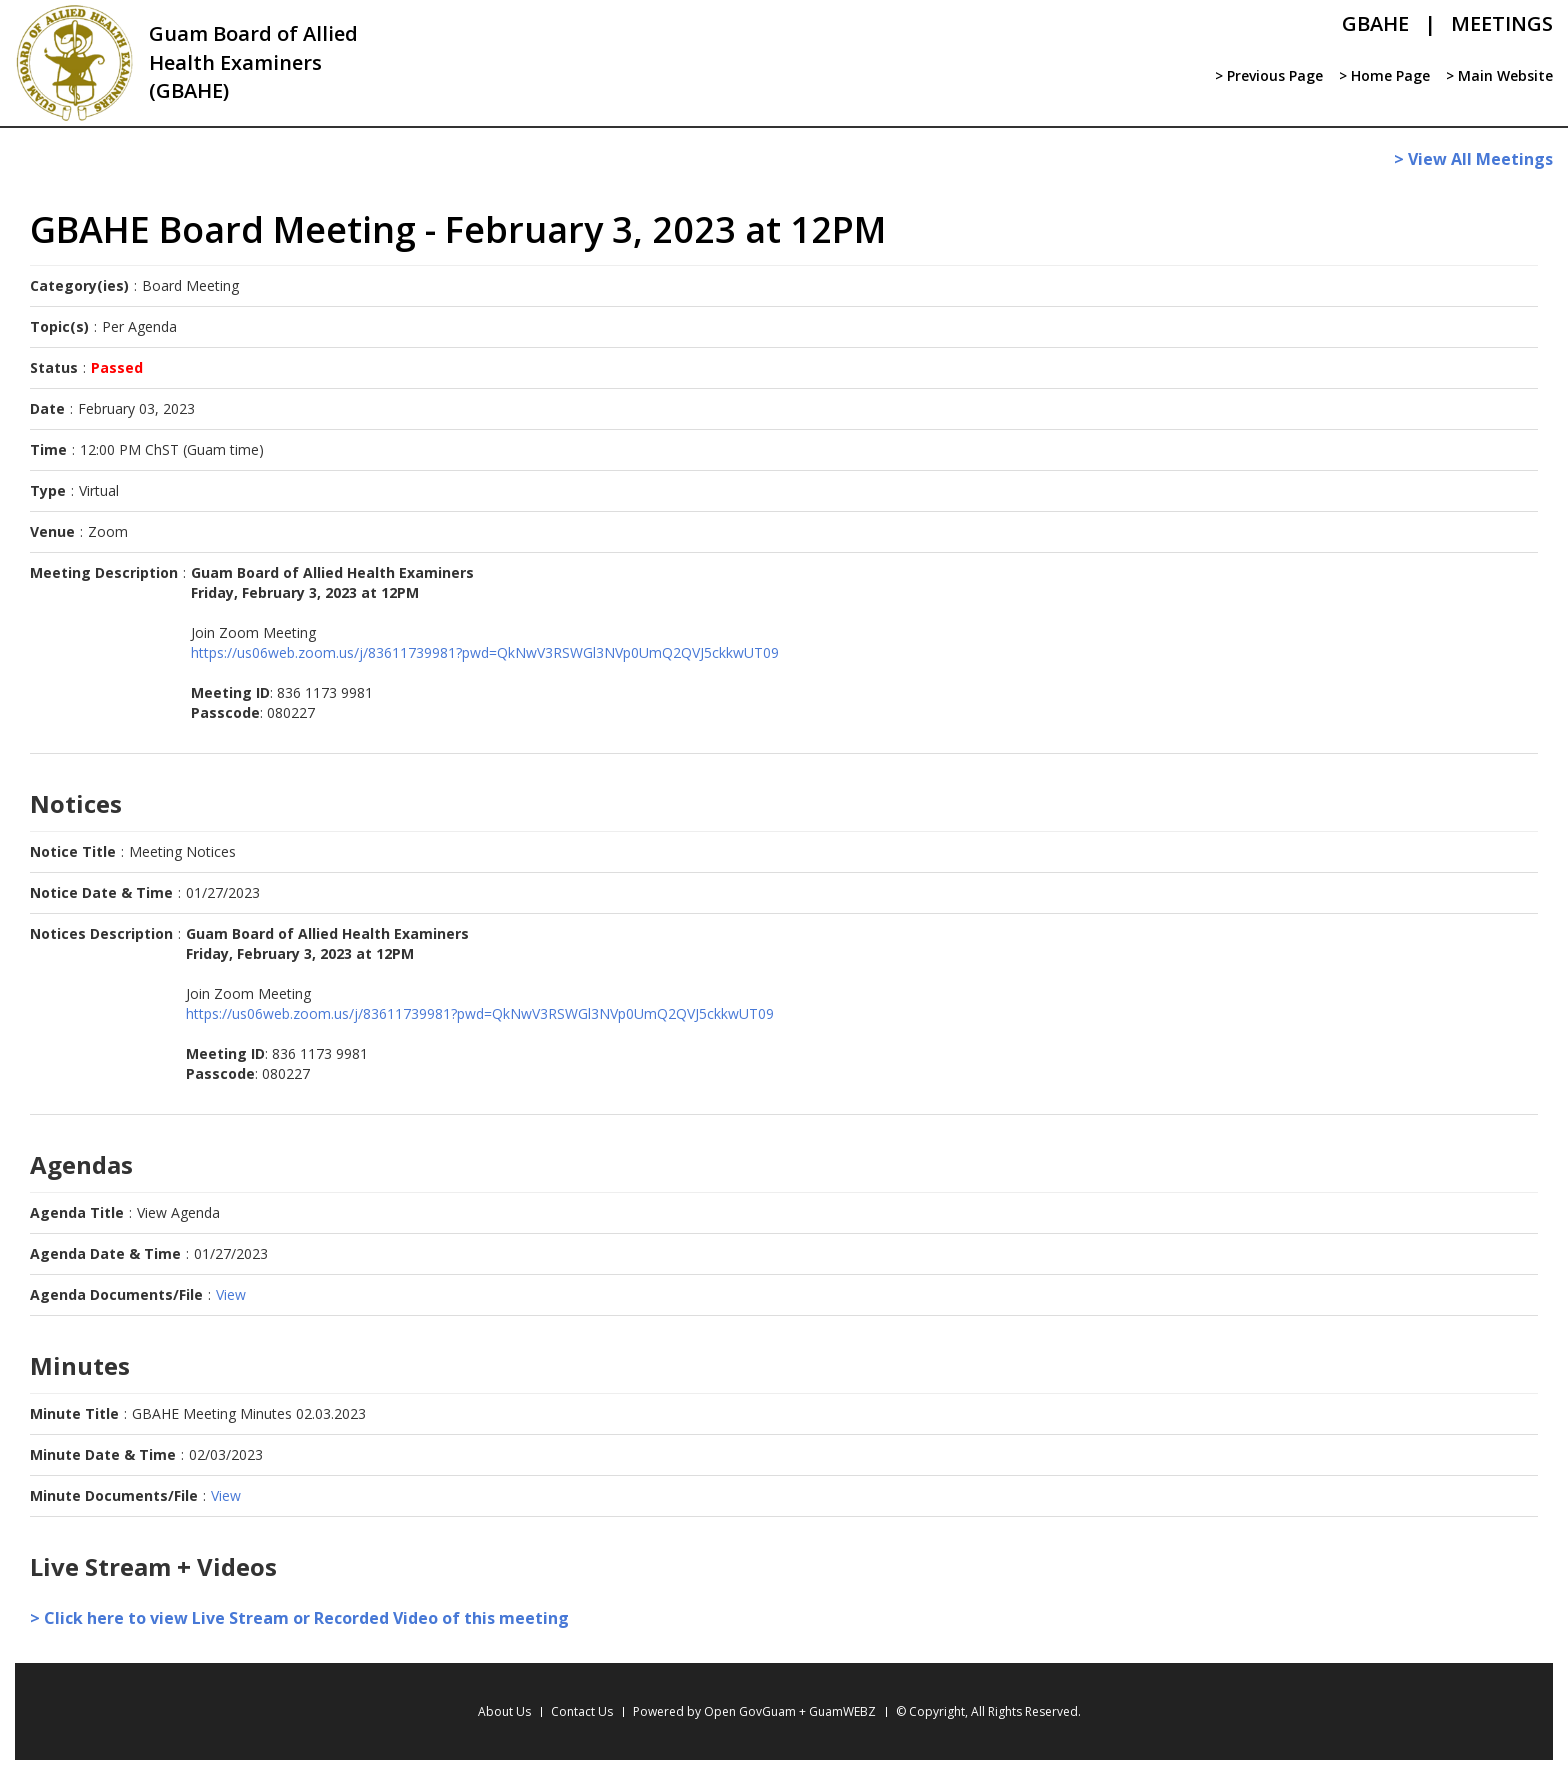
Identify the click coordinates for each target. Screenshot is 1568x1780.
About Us (504, 1711)
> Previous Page (1269, 75)
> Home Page (1384, 75)
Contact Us (582, 1711)
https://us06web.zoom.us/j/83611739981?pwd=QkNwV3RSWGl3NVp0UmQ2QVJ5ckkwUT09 (485, 652)
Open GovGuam (750, 1711)
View (231, 1294)
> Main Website (1499, 75)
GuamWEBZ (842, 1711)
